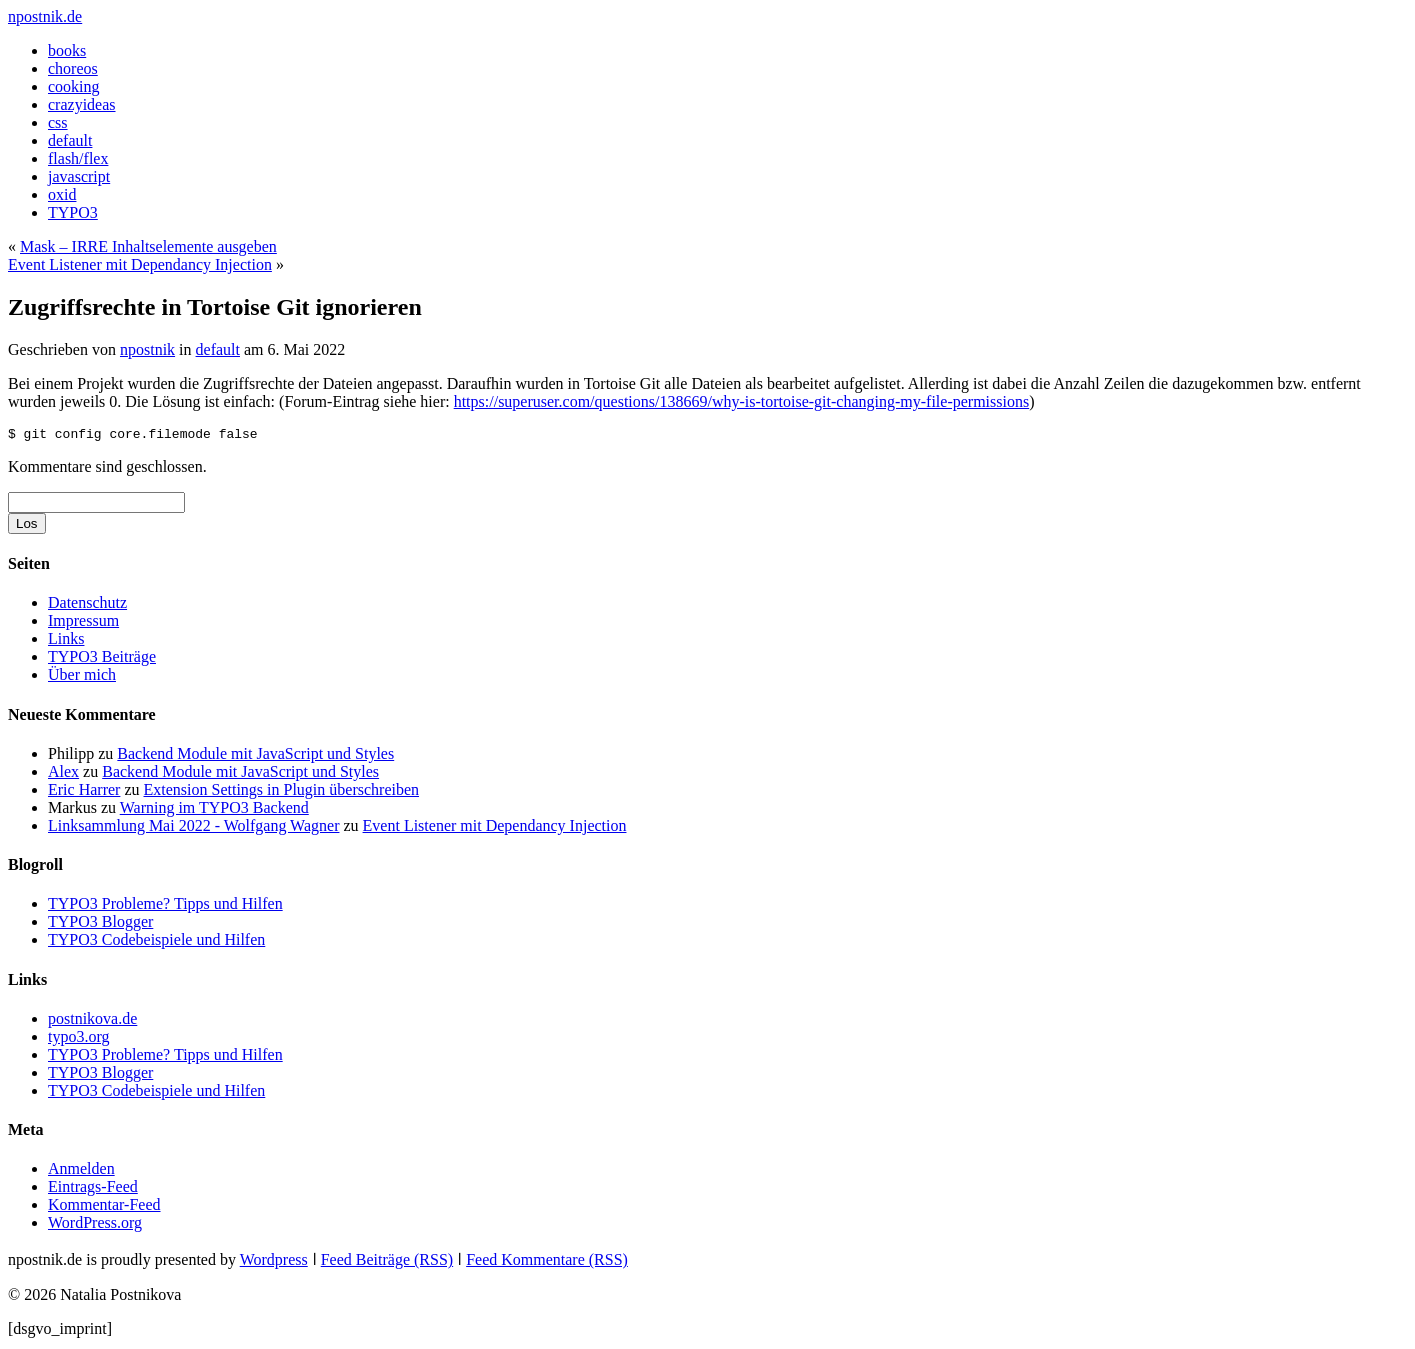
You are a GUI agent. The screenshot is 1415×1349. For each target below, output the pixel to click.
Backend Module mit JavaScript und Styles (255, 756)
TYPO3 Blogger (100, 924)
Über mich (82, 677)
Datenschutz (87, 605)
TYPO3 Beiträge (102, 659)
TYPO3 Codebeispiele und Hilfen (156, 942)
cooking (74, 86)
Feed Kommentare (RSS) (547, 1262)
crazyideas (82, 104)
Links (66, 641)
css (58, 122)
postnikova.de (92, 1021)
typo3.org (78, 1039)
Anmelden (81, 1171)
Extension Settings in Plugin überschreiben (282, 792)
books (67, 50)
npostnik (147, 349)
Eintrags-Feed (93, 1189)
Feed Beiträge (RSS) (387, 1262)
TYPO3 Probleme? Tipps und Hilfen (165, 906)
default (70, 140)
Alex (63, 774)
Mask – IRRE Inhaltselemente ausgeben (148, 246)
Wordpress (274, 1262)
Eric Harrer (84, 792)
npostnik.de (45, 16)
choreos (73, 68)
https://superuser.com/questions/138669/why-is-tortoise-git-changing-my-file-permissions (741, 401)
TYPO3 (73, 212)
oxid (62, 194)
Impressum (83, 623)
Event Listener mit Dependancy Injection (140, 264)
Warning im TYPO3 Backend (214, 810)
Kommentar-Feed (104, 1207)
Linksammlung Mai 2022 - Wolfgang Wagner (193, 828)
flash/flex (78, 158)
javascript (79, 176)
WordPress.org (95, 1225)
